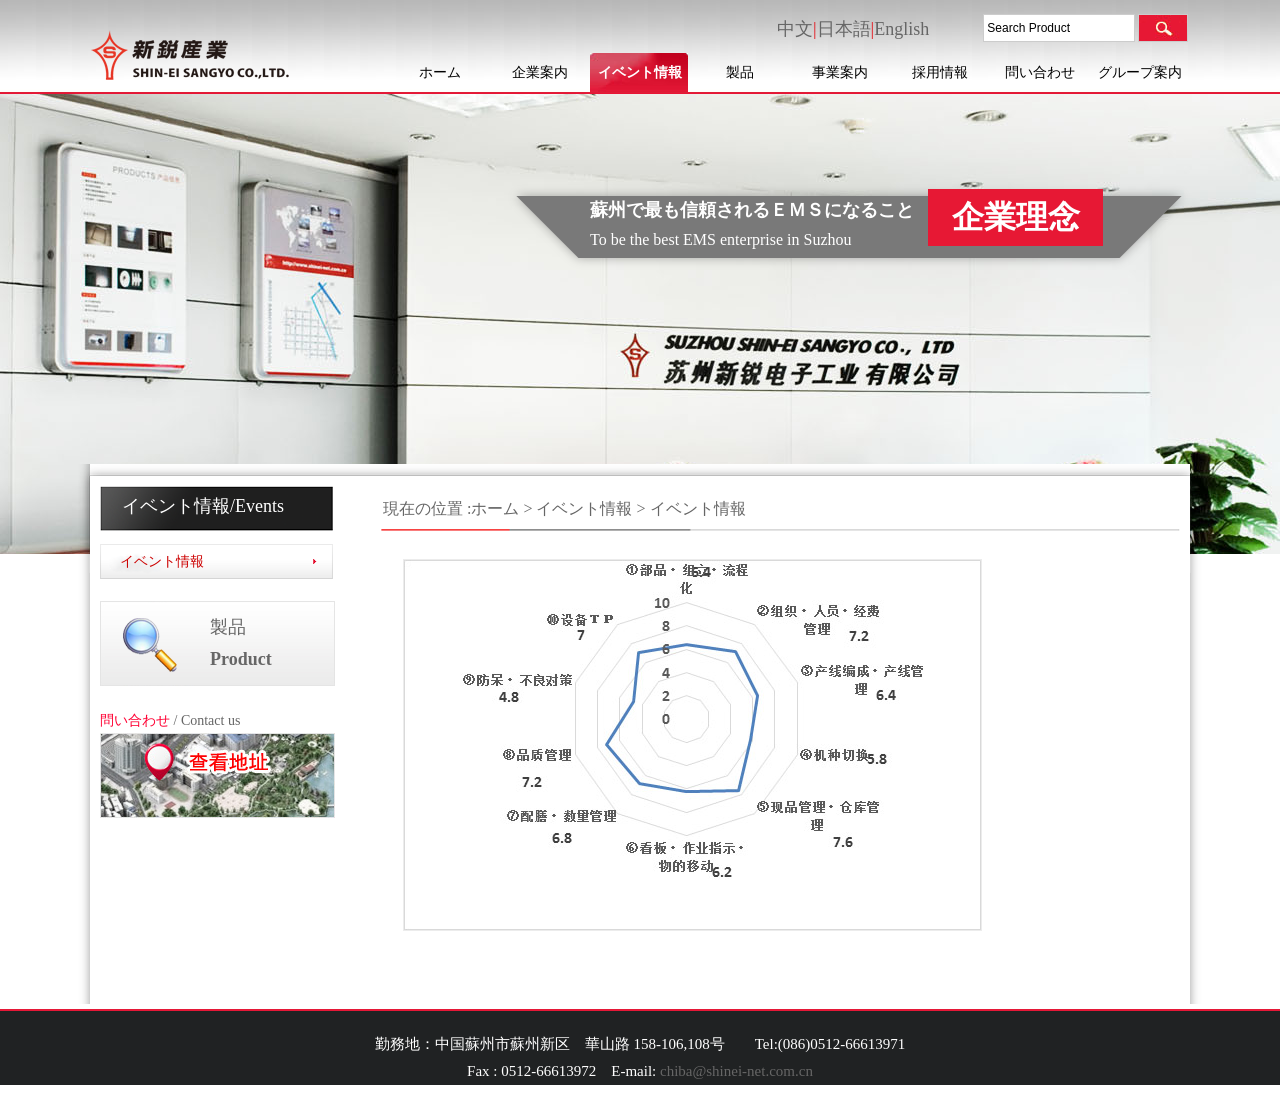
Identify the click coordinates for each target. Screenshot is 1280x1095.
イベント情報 (640, 72)
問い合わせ (1040, 72)
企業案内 (540, 72)
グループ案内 (1140, 72)
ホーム (440, 72)
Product (241, 659)
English (901, 29)
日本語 (844, 29)
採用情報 (940, 72)
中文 (795, 29)
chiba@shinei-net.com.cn (736, 1071)
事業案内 (840, 72)
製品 (740, 72)
